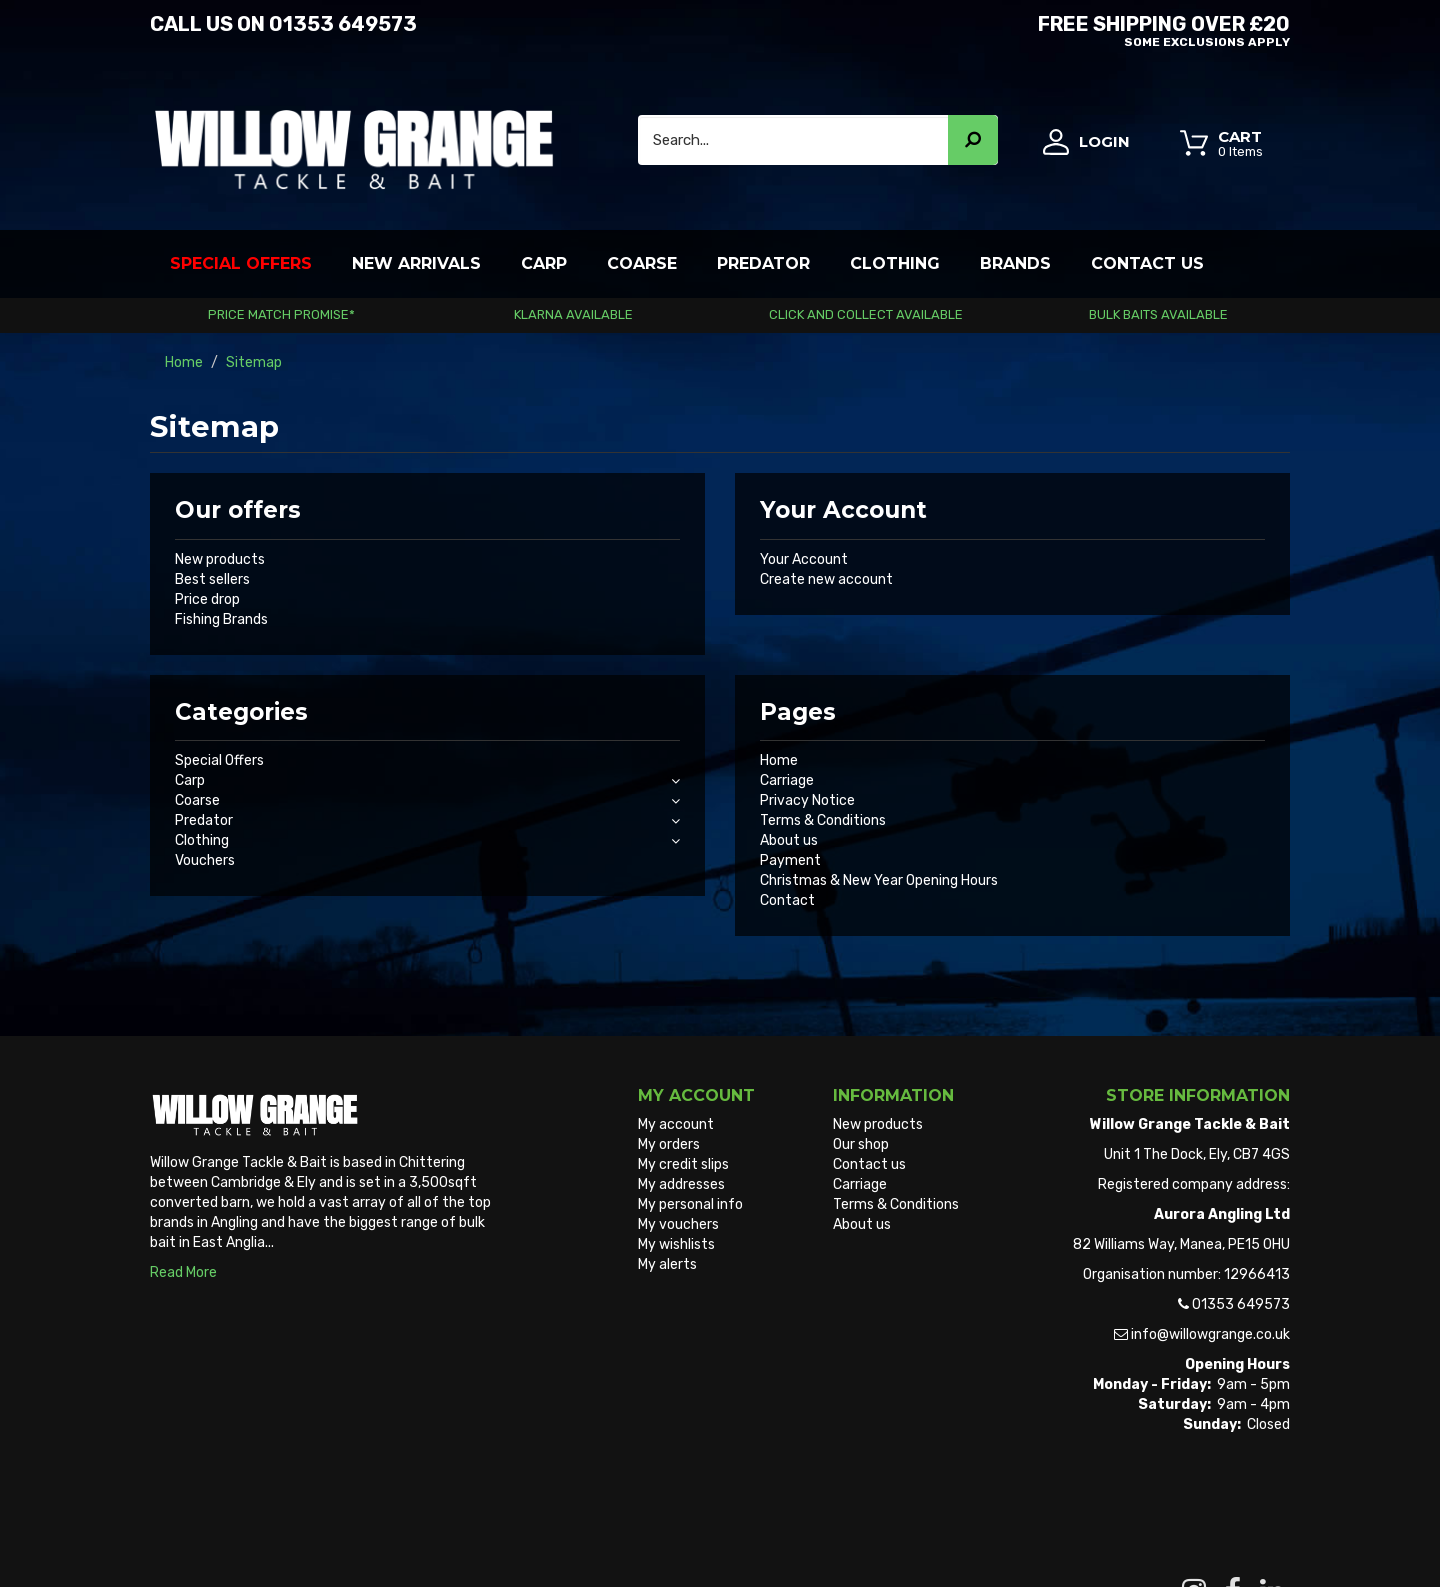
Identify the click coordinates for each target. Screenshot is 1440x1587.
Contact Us (1147, 263)
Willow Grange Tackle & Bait (238, 1535)
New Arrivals (416, 263)
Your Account (804, 559)
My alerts (667, 1264)
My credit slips (683, 1164)
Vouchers (205, 860)
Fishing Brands (221, 619)
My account (676, 1124)
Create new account (826, 579)
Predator (763, 263)
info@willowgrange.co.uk (1210, 1334)
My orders (669, 1144)
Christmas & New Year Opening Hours (879, 880)
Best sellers (212, 579)
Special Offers (241, 263)
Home (779, 760)
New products (220, 559)
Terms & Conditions (823, 820)
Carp (544, 263)
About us (789, 840)
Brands (1015, 263)
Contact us (869, 1164)
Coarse (642, 263)
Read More (183, 1272)
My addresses (681, 1184)
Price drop (207, 599)
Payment (790, 860)
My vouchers (678, 1224)
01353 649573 (343, 24)
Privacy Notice (807, 800)
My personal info (690, 1204)
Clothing (895, 263)
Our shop (861, 1144)
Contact (787, 900)
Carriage (787, 780)
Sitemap (861, 1244)
